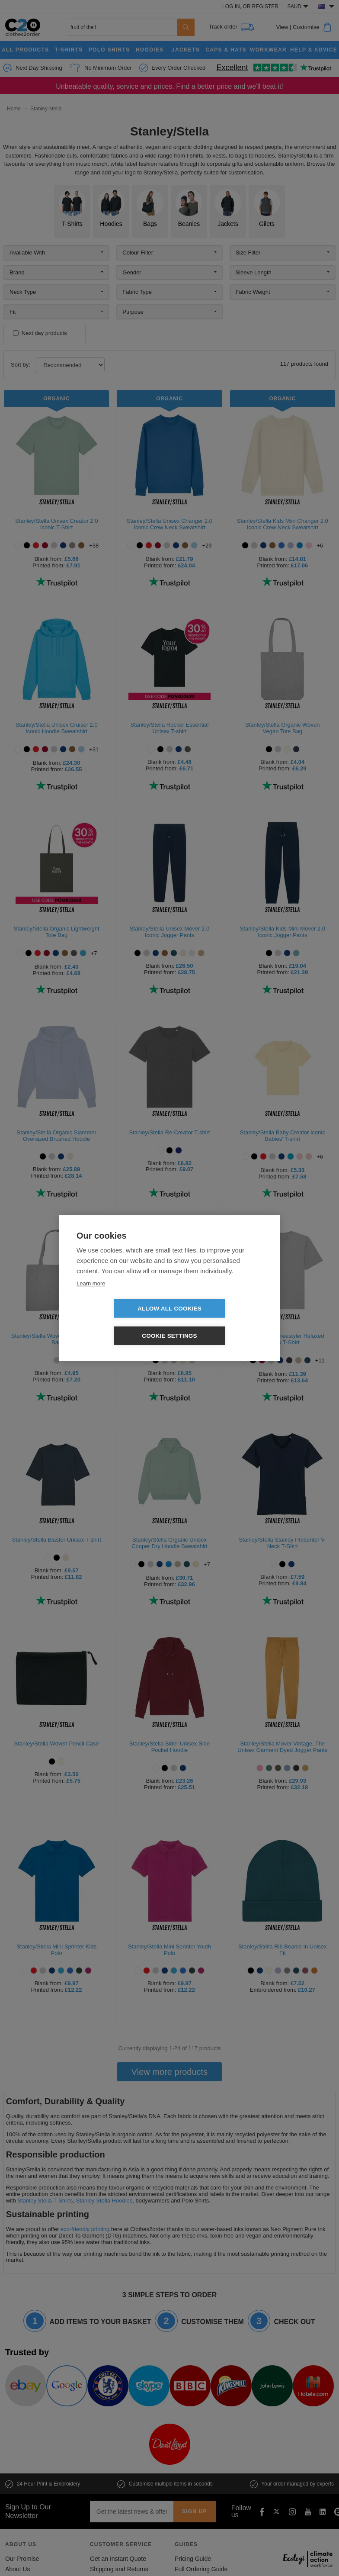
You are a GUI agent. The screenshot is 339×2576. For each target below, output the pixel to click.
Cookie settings (219, 1322)
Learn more (91, 1297)
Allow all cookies (120, 1322)
